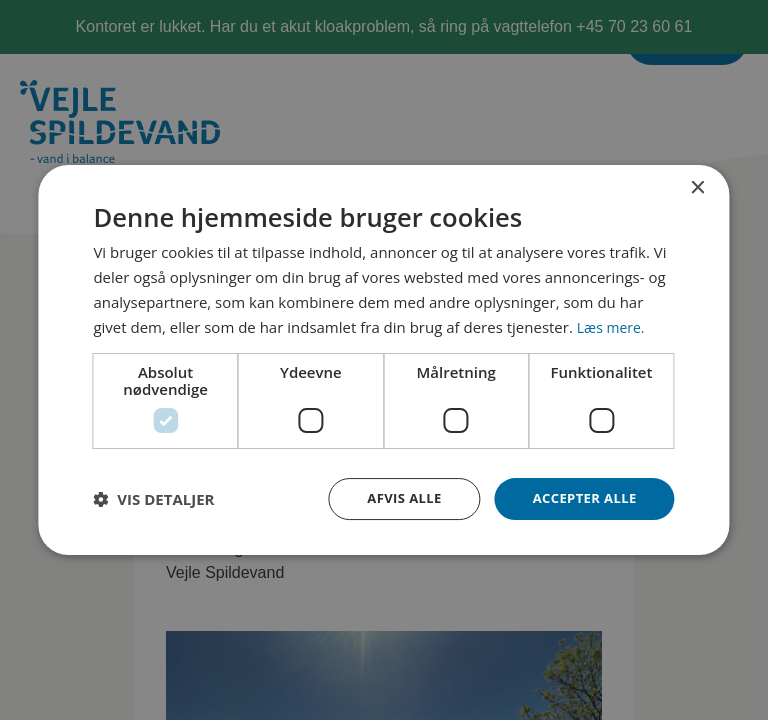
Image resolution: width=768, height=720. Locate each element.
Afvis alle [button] (394, 498)
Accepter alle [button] (580, 498)
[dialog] (383, 359)
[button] (153, 499)
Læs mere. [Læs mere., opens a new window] (613, 325)
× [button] (697, 186)
